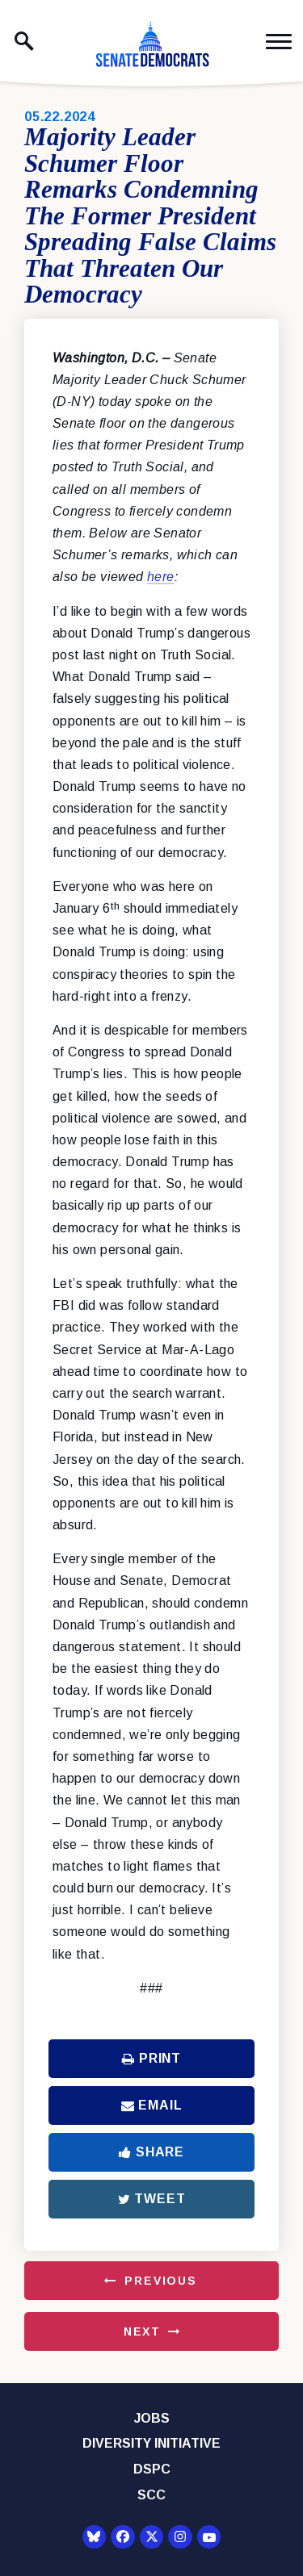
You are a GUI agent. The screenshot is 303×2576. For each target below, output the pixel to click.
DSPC (151, 2469)
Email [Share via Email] (152, 2105)
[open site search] (24, 41)
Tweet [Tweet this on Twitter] (152, 2199)
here (161, 576)
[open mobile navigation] (279, 41)
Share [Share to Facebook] (151, 2152)
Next (142, 2331)
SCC (151, 2495)
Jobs (152, 2418)
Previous (160, 2280)
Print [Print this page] (151, 2058)
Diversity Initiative (151, 2443)
